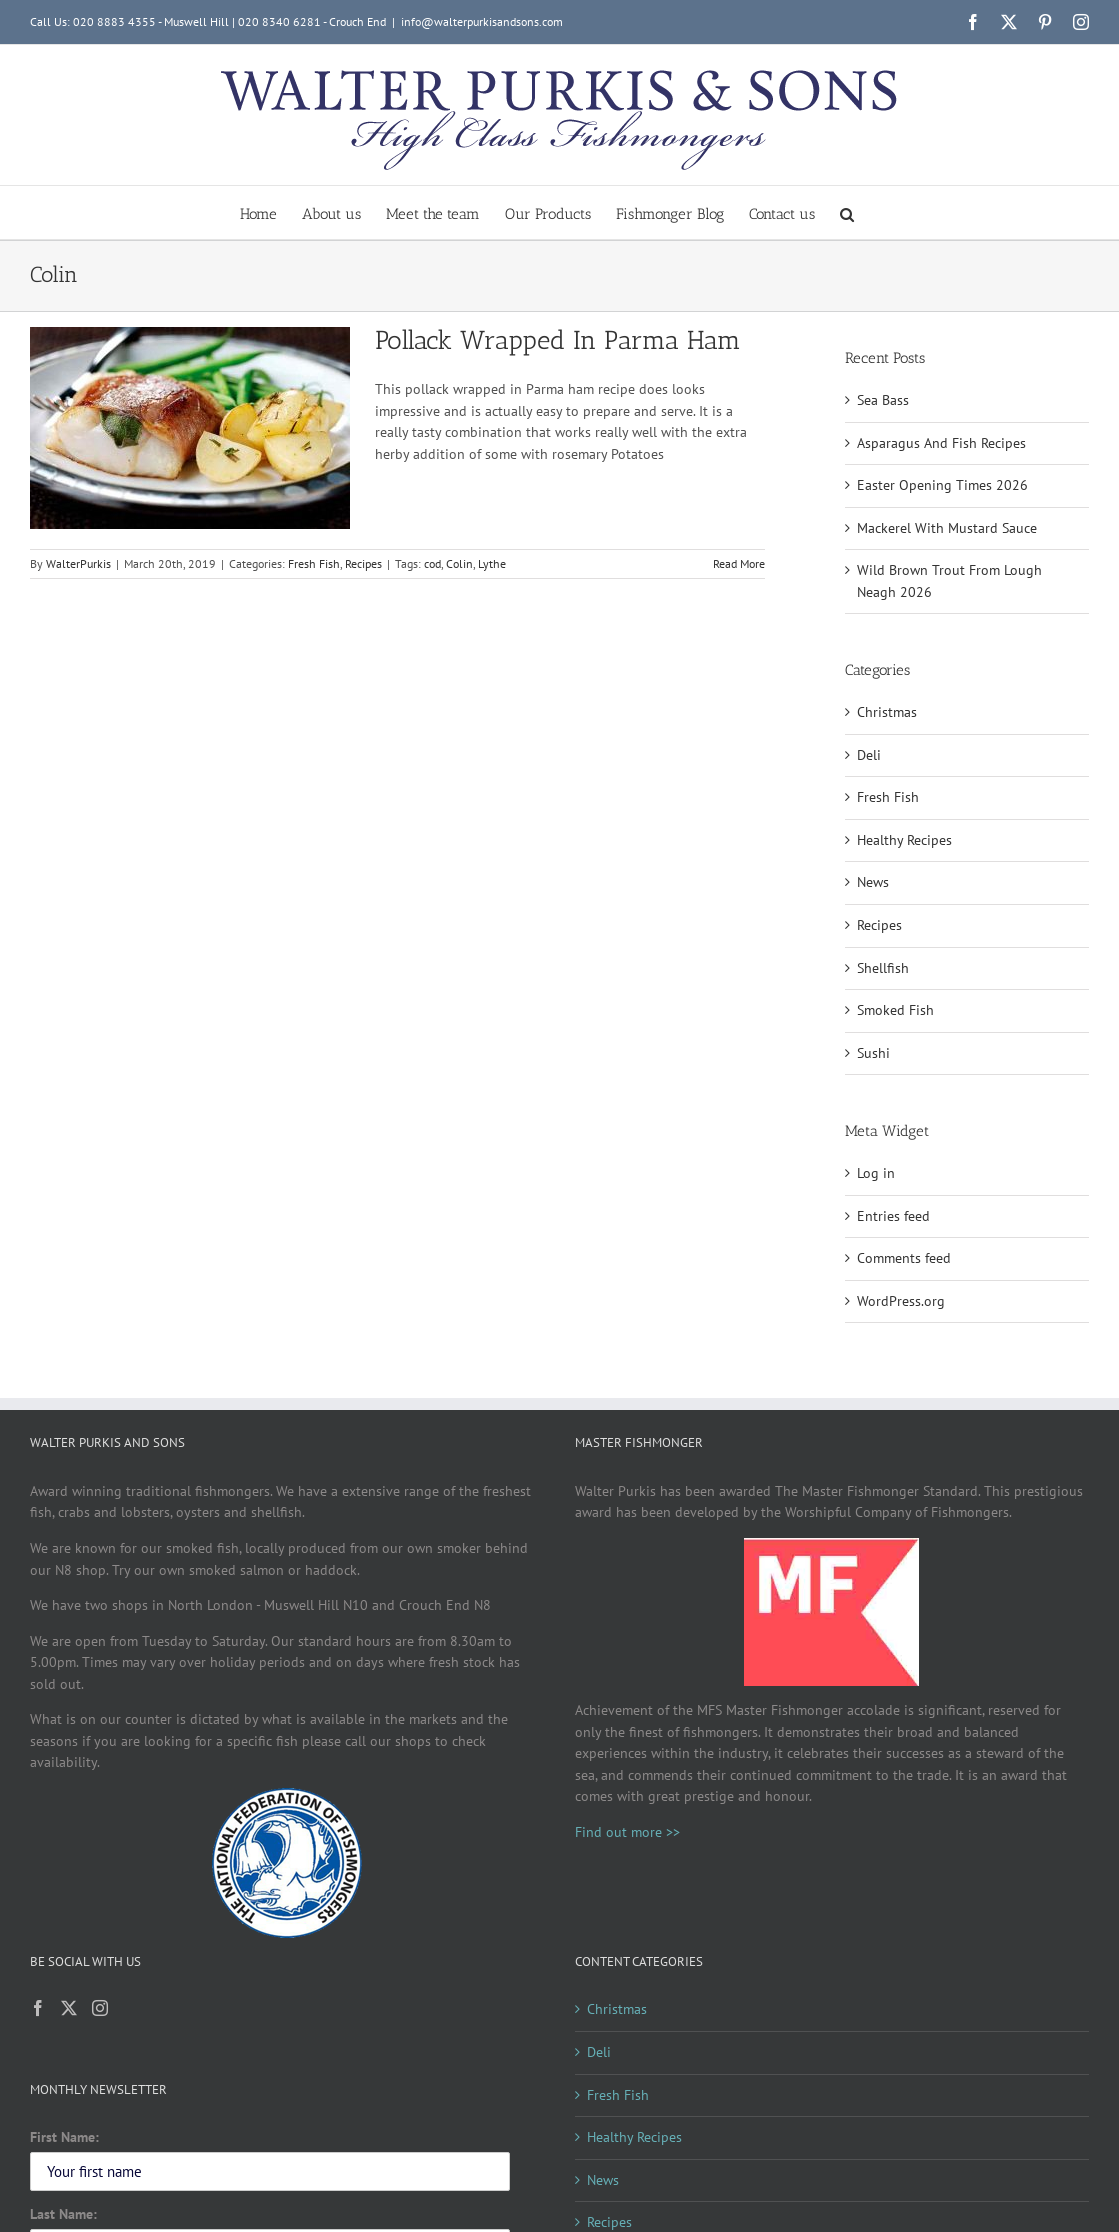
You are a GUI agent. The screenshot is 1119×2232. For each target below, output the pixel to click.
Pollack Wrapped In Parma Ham (558, 340)
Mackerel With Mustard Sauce (947, 528)
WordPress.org (901, 1301)
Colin (459, 563)
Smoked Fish (895, 1010)
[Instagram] (100, 2008)
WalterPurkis (78, 563)
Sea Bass (883, 400)
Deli (869, 755)
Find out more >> (627, 1832)
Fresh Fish (314, 563)
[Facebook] (38, 2008)
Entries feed (893, 1216)
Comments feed (904, 1258)
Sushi (873, 1053)
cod (432, 563)
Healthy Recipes (904, 840)
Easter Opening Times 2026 (942, 485)
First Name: (64, 2137)
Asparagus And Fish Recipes (941, 443)
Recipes (363, 563)
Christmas (887, 712)
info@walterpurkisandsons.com (482, 21)
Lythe (492, 563)
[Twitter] (69, 2008)
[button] (847, 212)
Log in (876, 1173)
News (873, 882)
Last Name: (63, 2214)
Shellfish (883, 968)
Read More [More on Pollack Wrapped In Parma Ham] (739, 563)
